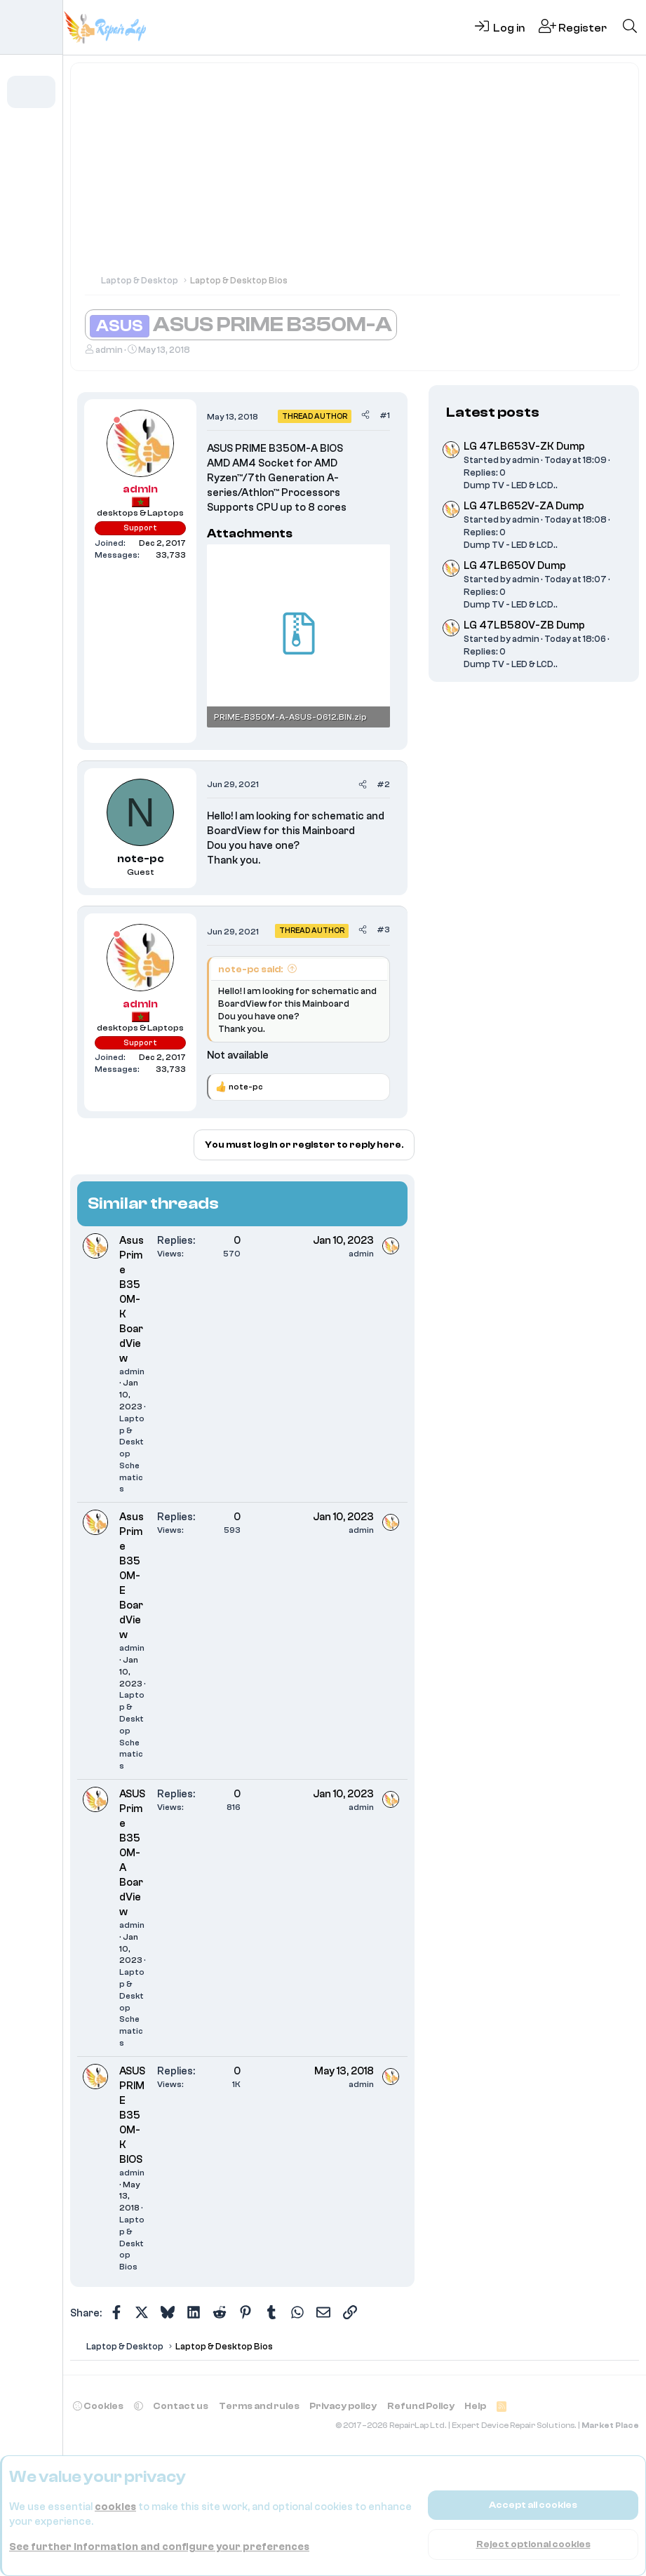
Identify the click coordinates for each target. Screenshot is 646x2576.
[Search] (630, 27)
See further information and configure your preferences (159, 2547)
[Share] (365, 416)
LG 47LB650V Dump (515, 566)
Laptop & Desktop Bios (131, 2243)
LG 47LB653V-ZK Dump (524, 446)
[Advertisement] (354, 175)
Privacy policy (343, 2406)
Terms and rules (259, 2406)
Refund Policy (421, 2406)
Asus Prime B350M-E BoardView (131, 1576)
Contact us (180, 2406)
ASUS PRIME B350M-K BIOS (132, 2115)
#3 (383, 929)
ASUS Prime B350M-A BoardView (132, 1853)
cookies (115, 2507)
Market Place (610, 2425)
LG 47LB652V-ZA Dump (524, 506)
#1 (384, 415)
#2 (383, 784)
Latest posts (492, 412)
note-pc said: (250, 969)
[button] (50, 131)
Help (475, 2406)
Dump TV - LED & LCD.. (511, 485)
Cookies (98, 2406)
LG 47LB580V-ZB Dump (524, 625)
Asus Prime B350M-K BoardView (131, 1299)
